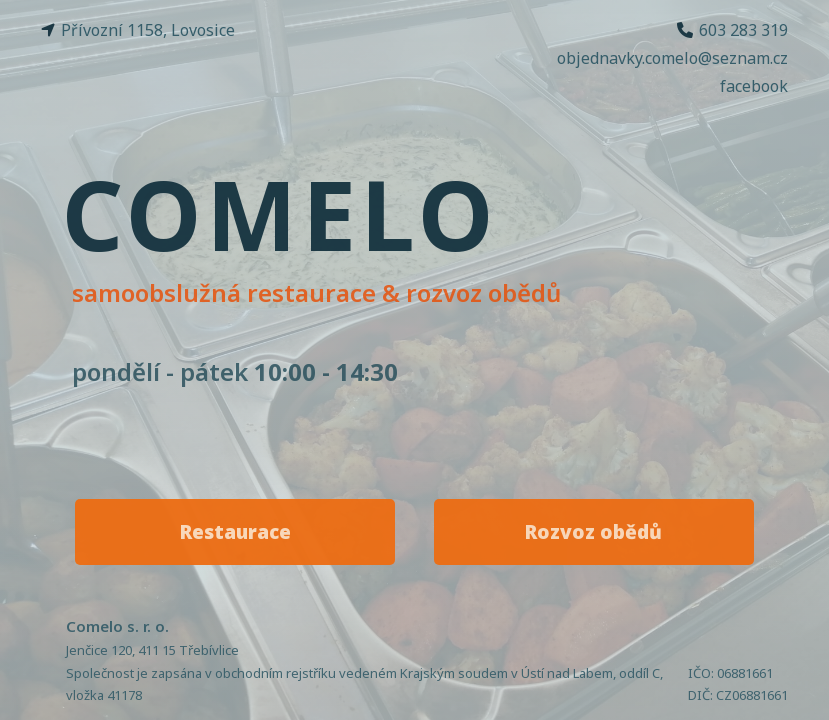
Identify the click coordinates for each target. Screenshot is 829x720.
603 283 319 (732, 30)
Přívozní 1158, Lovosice (138, 30)
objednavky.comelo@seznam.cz (672, 58)
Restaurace (235, 531)
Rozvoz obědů (593, 531)
